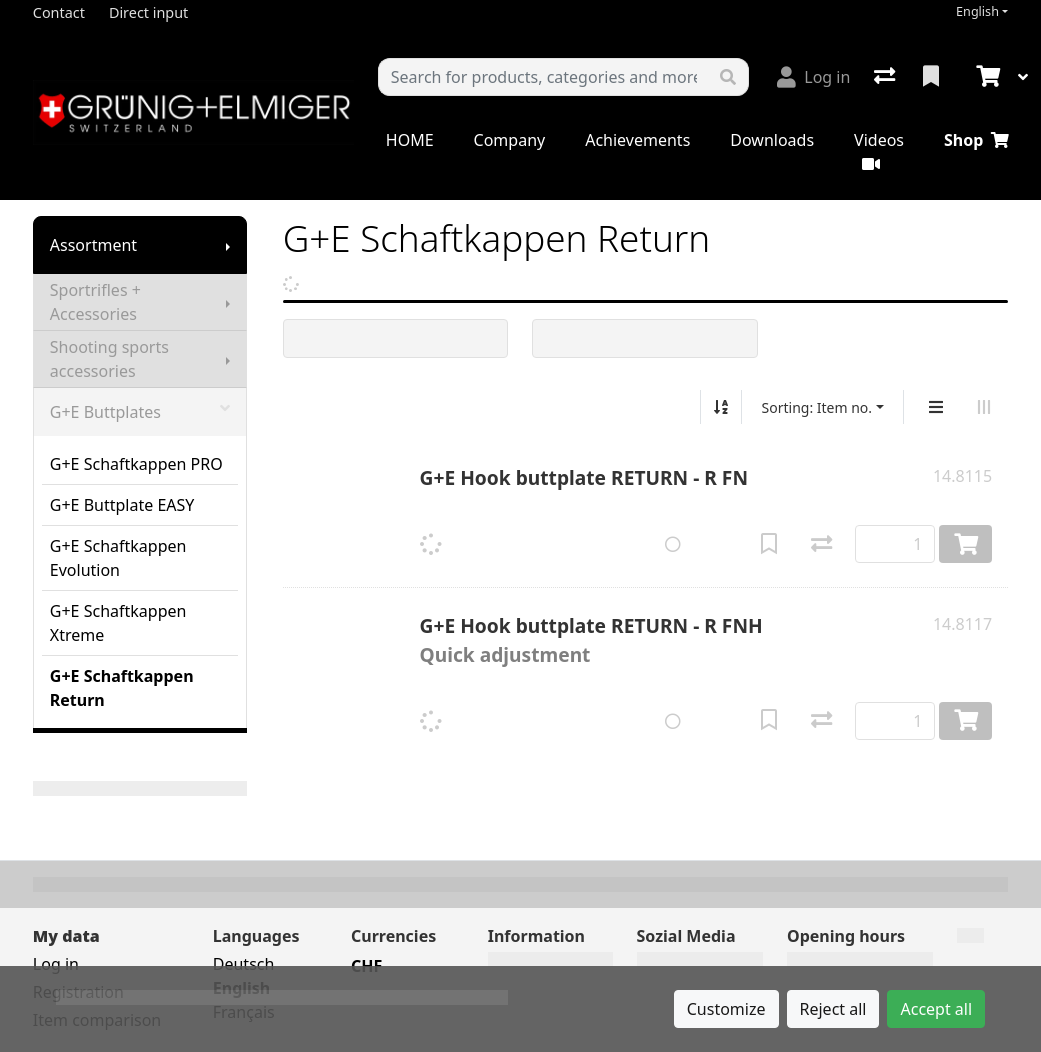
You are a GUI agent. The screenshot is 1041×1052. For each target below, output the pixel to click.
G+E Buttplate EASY (122, 505)
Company (510, 140)
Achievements (637, 140)
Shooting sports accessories (109, 359)
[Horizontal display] (984, 407)
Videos (879, 150)
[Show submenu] (228, 245)
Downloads (772, 140)
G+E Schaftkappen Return (122, 688)
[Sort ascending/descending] (721, 407)
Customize (726, 1009)
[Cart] (986, 77)
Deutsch (244, 964)
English (977, 11)
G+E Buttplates (140, 412)
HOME (410, 140)
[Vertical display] (936, 407)
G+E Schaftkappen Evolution (118, 558)
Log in (56, 964)
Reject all (833, 1009)
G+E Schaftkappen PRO (136, 464)
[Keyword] (543, 77)
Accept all (936, 1009)
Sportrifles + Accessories (95, 302)
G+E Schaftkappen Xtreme (118, 623)
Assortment (93, 245)
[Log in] (813, 77)
